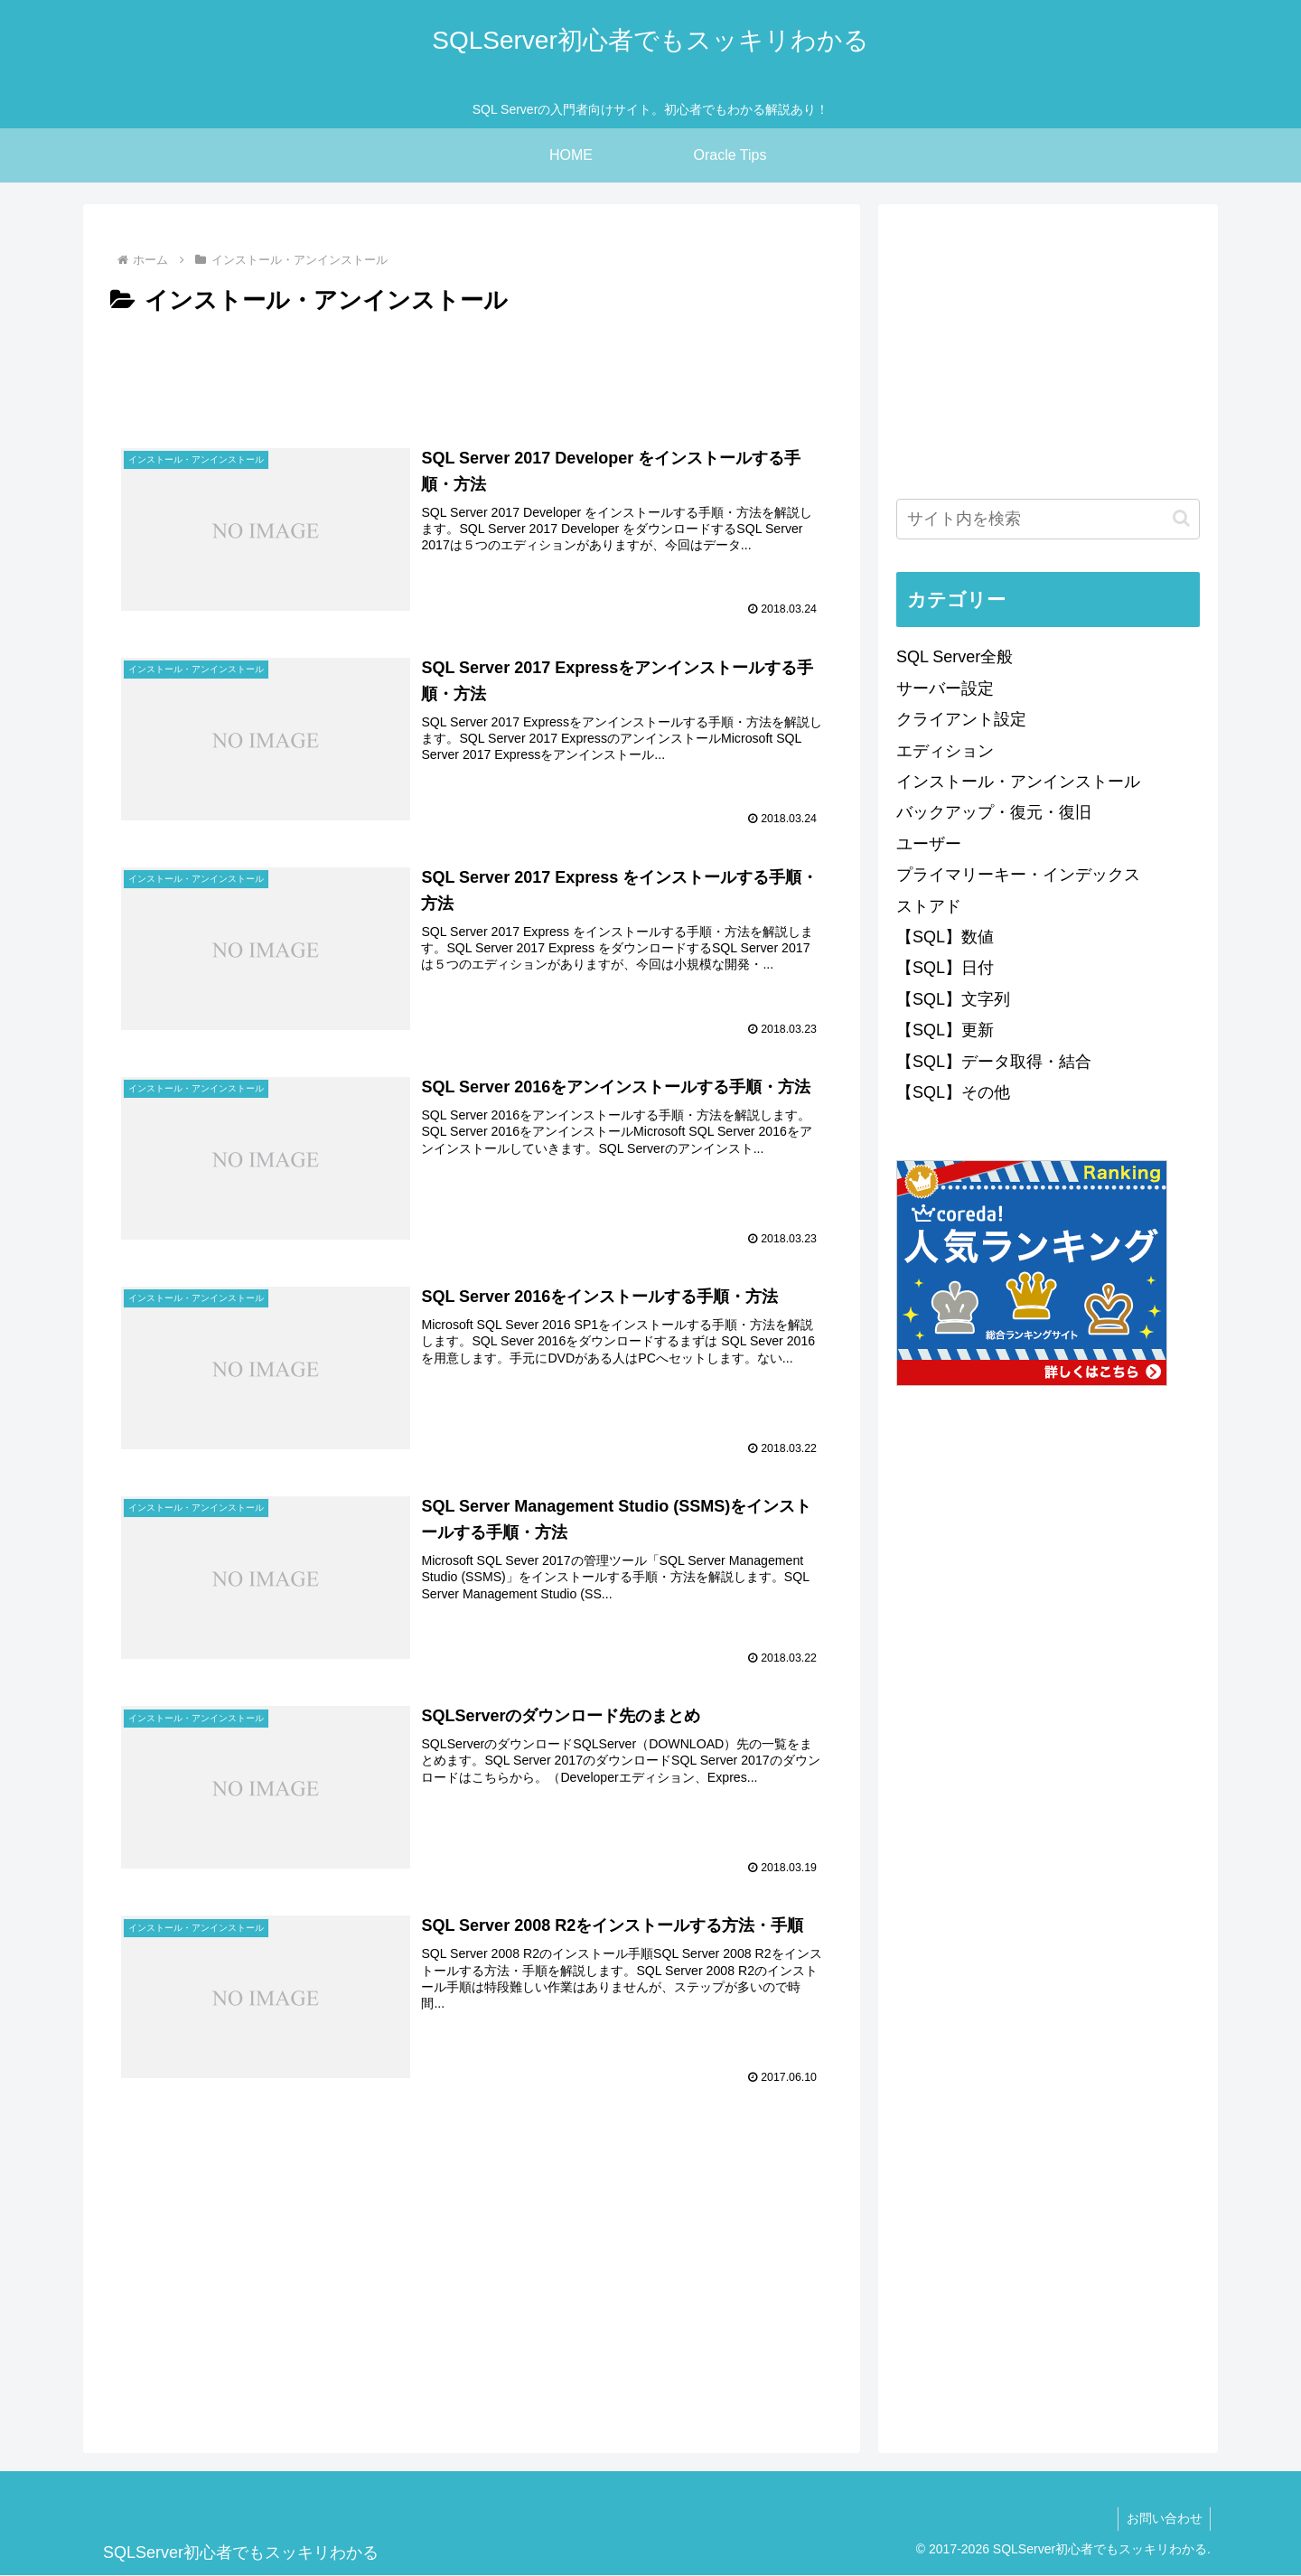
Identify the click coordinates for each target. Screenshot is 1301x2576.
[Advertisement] (471, 371)
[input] (1048, 519)
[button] (1181, 518)
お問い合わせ (1163, 2519)
